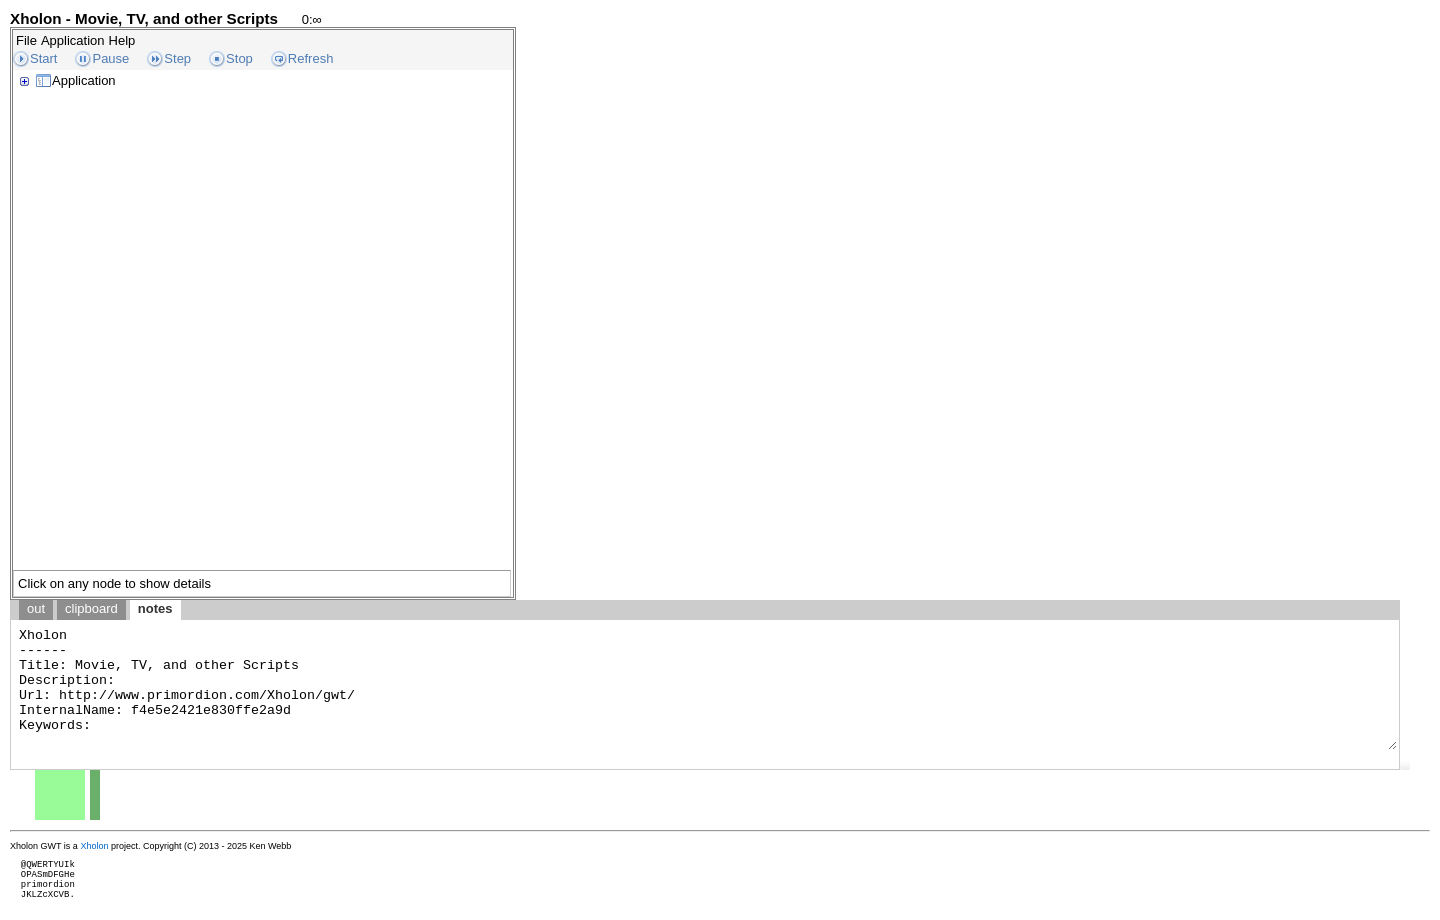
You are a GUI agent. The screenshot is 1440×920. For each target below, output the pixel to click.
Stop (239, 58)
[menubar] (75, 40)
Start (43, 58)
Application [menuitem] (73, 40)
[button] (1405, 765)
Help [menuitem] (122, 40)
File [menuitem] (26, 40)
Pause (110, 58)
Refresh (311, 58)
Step (177, 58)
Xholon (94, 846)
